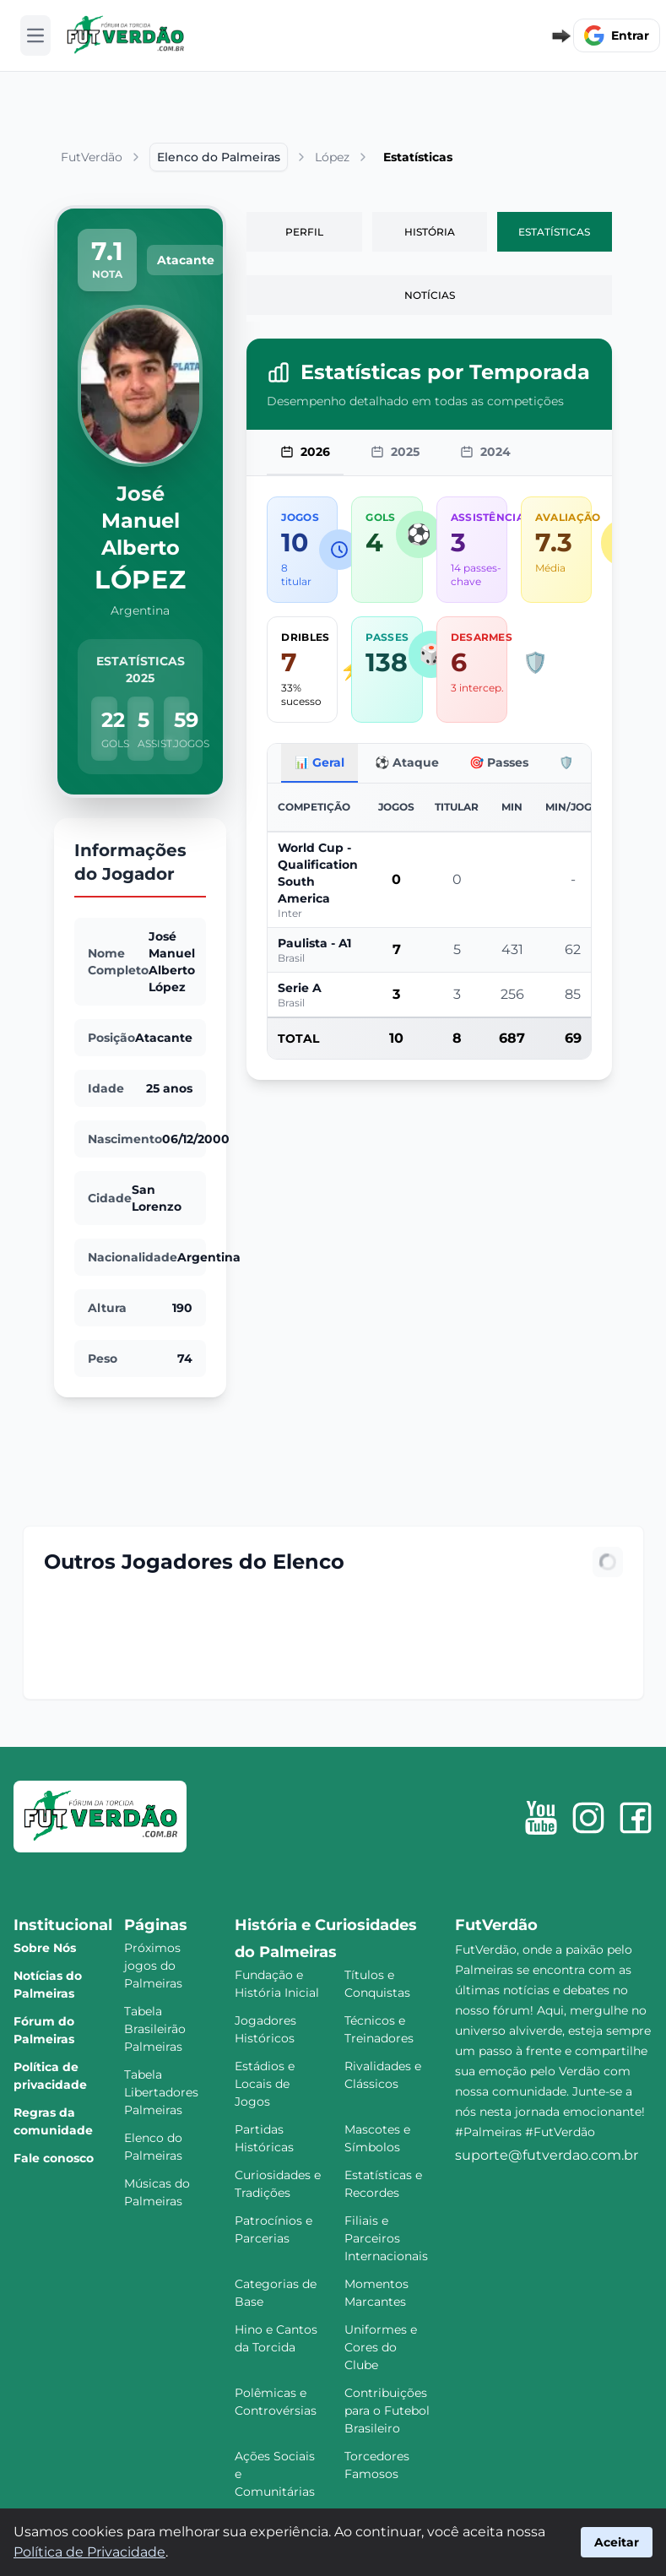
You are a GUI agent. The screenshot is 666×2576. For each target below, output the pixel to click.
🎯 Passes (498, 762)
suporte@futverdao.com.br (546, 2155)
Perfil (304, 231)
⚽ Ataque (407, 762)
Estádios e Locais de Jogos (265, 2083)
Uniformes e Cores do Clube (380, 2347)
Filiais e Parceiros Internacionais (386, 2238)
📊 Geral (319, 762)
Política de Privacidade (89, 2552)
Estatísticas (554, 231)
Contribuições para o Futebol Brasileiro (387, 2410)
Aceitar (616, 2542)
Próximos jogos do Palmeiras (153, 1965)
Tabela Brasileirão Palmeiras (155, 2029)
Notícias (429, 295)
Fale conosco (54, 2158)
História (429, 231)
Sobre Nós (45, 1947)
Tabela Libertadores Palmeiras (161, 2092)
